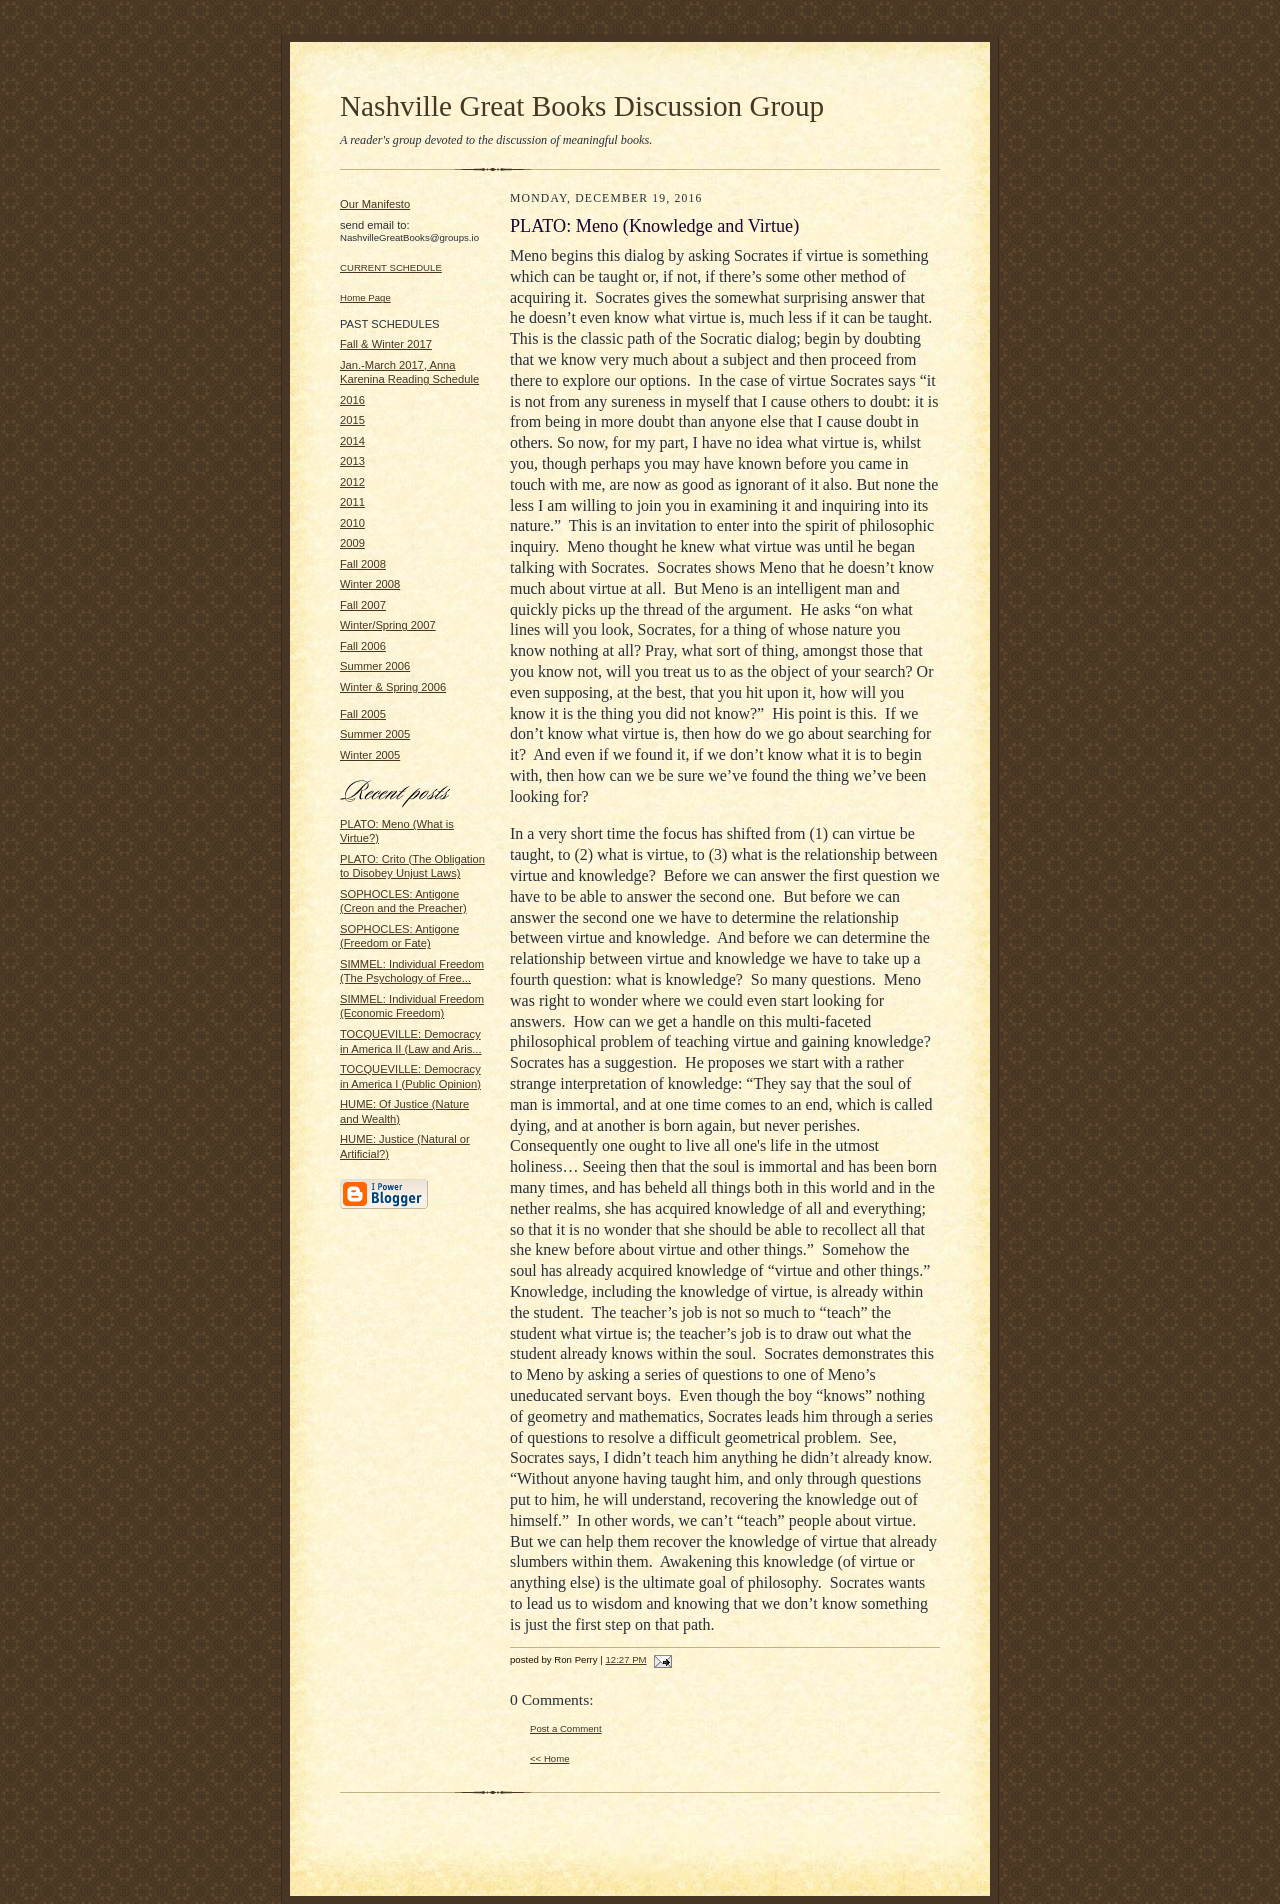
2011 (352, 502)
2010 (352, 523)
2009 (352, 543)
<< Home (550, 1758)
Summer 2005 (375, 734)
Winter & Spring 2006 (393, 687)
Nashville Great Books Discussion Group (582, 106)
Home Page (365, 297)
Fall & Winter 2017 (386, 344)
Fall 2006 (363, 646)
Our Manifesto (375, 204)
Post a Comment (566, 1728)
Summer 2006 (375, 666)
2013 (352, 461)
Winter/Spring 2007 (388, 625)
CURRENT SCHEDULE (391, 267)
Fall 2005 (363, 714)
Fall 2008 (363, 564)
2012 (352, 482)
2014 (352, 441)
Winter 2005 (370, 755)
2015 (352, 420)
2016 (352, 400)
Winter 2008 (370, 584)
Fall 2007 (363, 605)
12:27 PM (625, 1659)
